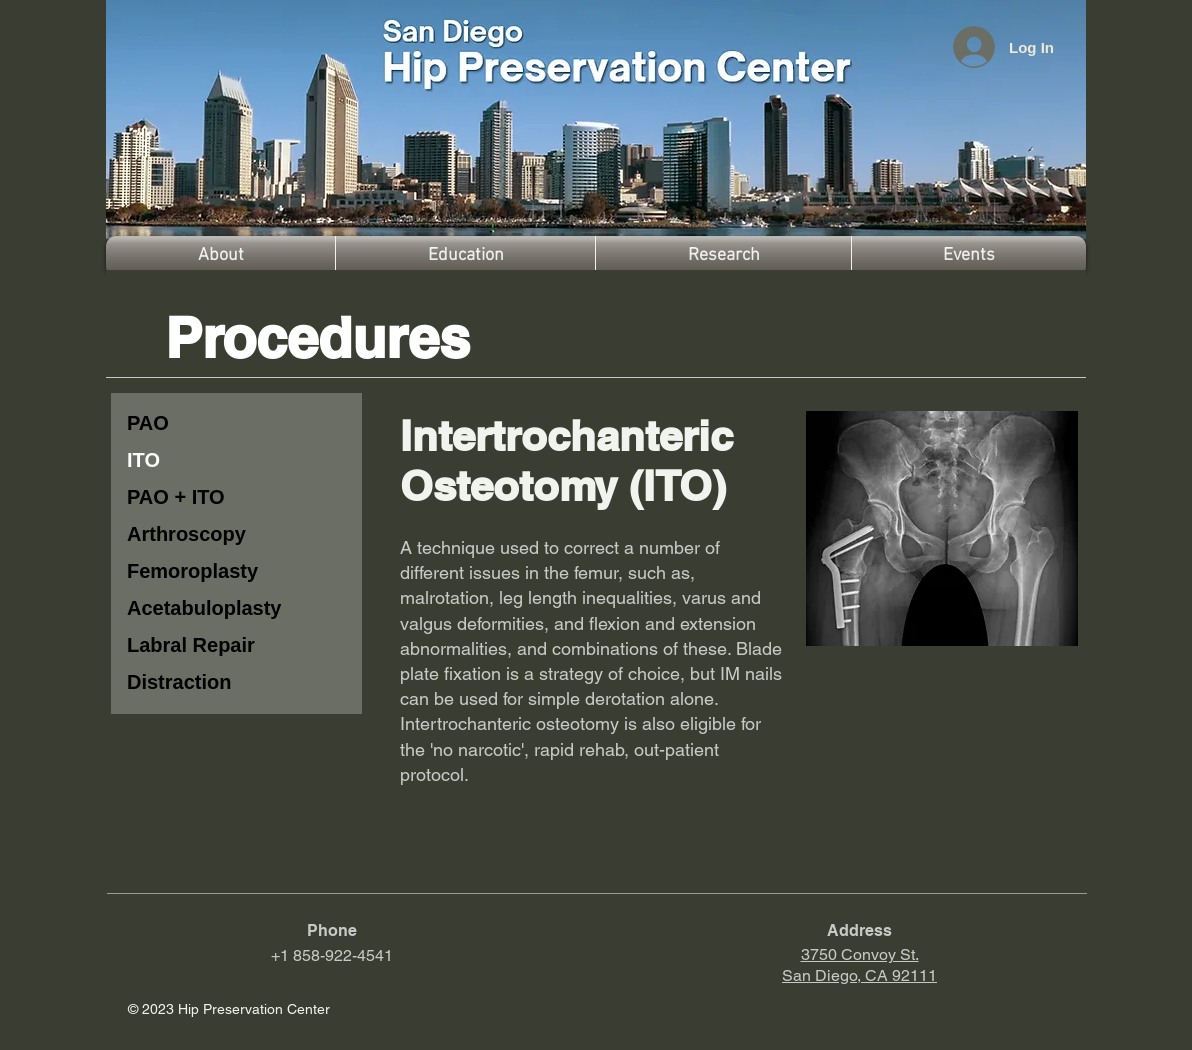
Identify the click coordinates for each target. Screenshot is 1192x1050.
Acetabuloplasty (204, 608)
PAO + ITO (176, 497)
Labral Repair (191, 645)
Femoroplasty (192, 571)
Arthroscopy (186, 534)
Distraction (179, 682)
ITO (143, 460)
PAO (148, 423)
